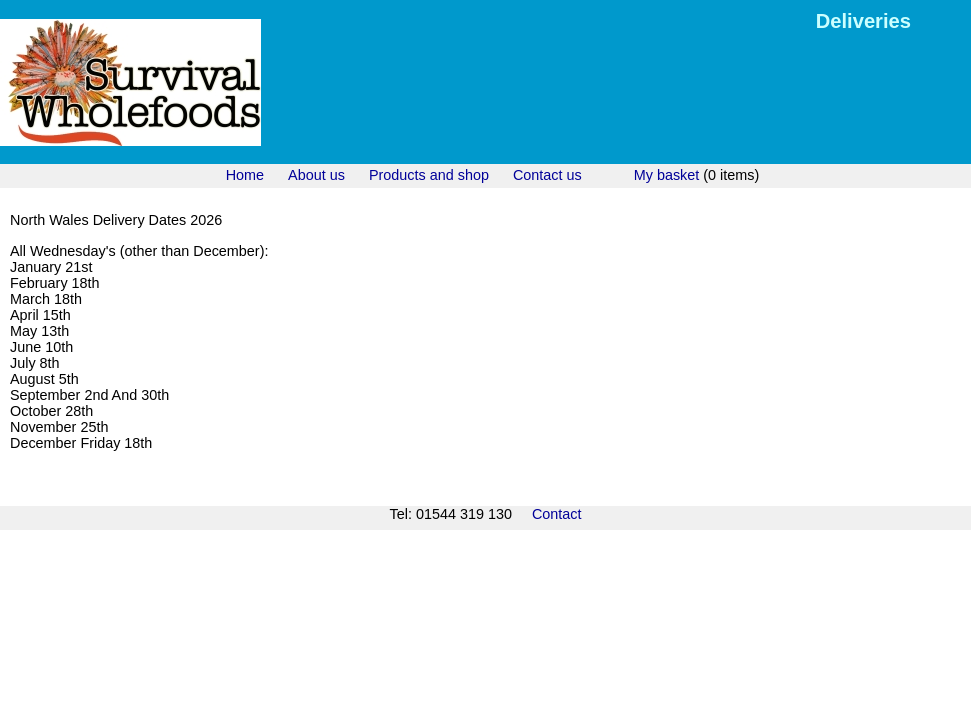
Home (245, 175)
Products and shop (429, 175)
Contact (557, 514)
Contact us (547, 175)
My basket (667, 175)
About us (316, 175)
